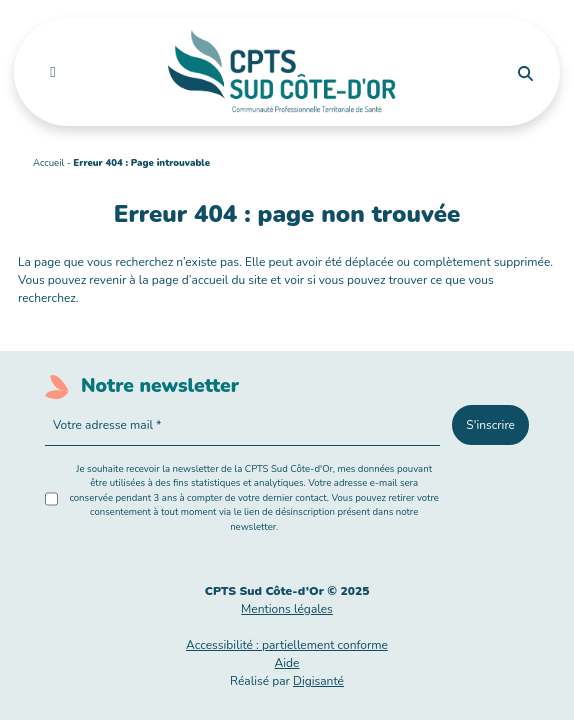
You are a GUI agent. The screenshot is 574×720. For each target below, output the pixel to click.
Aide (287, 663)
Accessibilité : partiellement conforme (287, 645)
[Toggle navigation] (52, 72)
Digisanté (318, 681)
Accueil (48, 162)
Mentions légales (287, 609)
